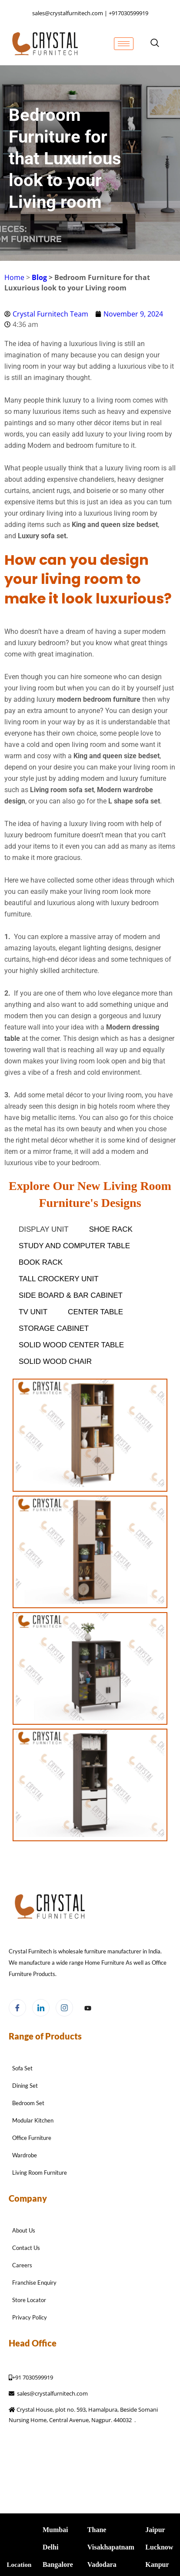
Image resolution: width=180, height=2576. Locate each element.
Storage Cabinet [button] (54, 1328)
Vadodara (102, 2564)
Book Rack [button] (41, 1262)
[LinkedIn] (41, 2007)
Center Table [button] (95, 1312)
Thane (97, 2529)
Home (14, 277)
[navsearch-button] (154, 43)
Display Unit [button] (44, 1229)
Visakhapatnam (110, 2547)
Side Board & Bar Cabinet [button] (71, 1295)
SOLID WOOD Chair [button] (55, 1361)
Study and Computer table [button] (74, 1246)
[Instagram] (64, 2007)
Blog (39, 277)
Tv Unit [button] (33, 1312)
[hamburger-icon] (123, 43)
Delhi (50, 2547)
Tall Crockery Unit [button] (59, 1279)
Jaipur (155, 2529)
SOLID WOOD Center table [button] (71, 1345)
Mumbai (55, 2529)
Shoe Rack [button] (111, 1229)
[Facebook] (17, 2007)
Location (19, 2564)
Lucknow (159, 2547)
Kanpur (157, 2564)
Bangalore (58, 2564)
